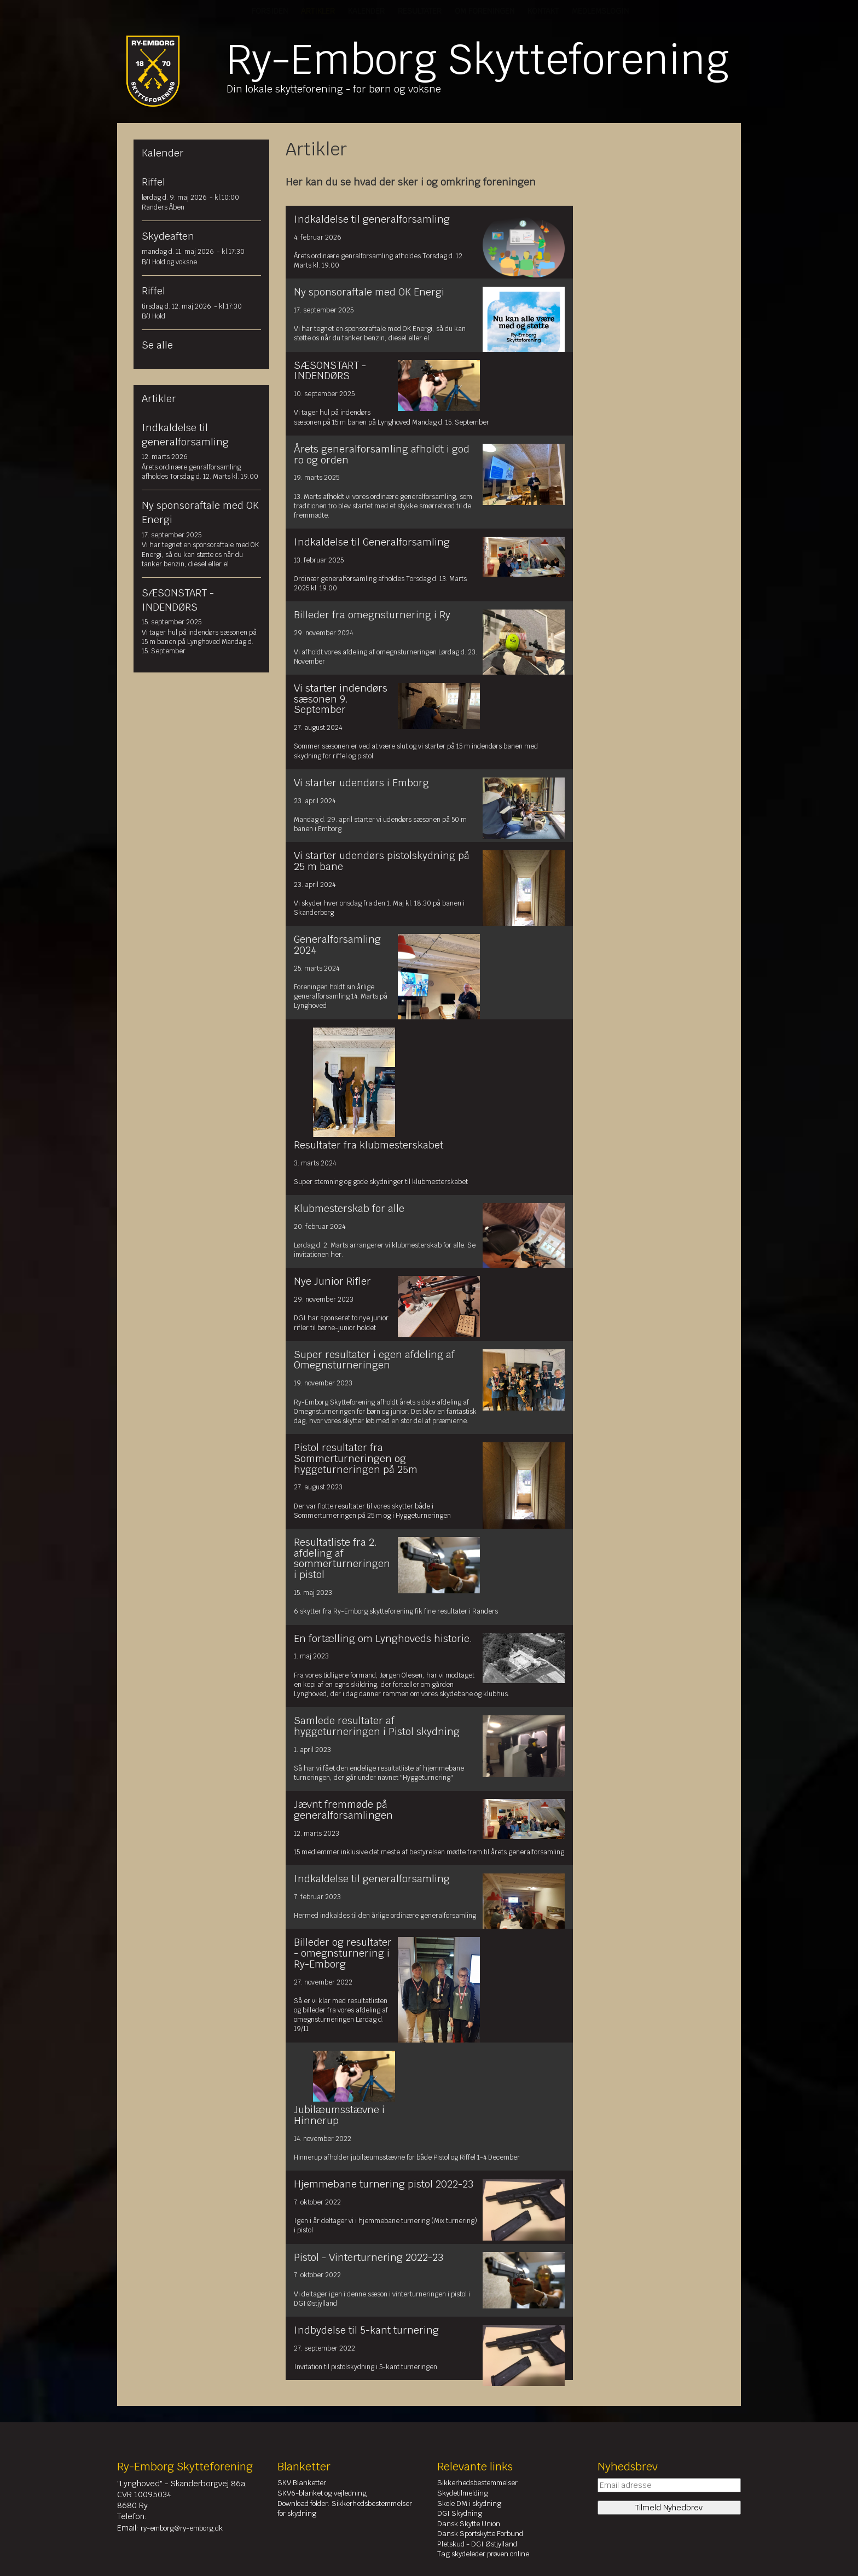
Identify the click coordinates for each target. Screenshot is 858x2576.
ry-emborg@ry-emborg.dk (182, 2528)
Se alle (157, 345)
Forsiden (270, 11)
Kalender (366, 11)
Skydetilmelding (462, 2493)
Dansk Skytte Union (468, 2523)
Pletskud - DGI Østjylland (477, 2544)
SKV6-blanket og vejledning (322, 2493)
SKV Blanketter (301, 2482)
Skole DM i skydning (469, 2503)
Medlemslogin (600, 11)
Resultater (420, 11)
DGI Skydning (459, 2513)
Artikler (318, 11)
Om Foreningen (484, 11)
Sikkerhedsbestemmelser (477, 2482)
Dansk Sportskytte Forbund (480, 2533)
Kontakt (543, 11)
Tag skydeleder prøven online (483, 2553)
